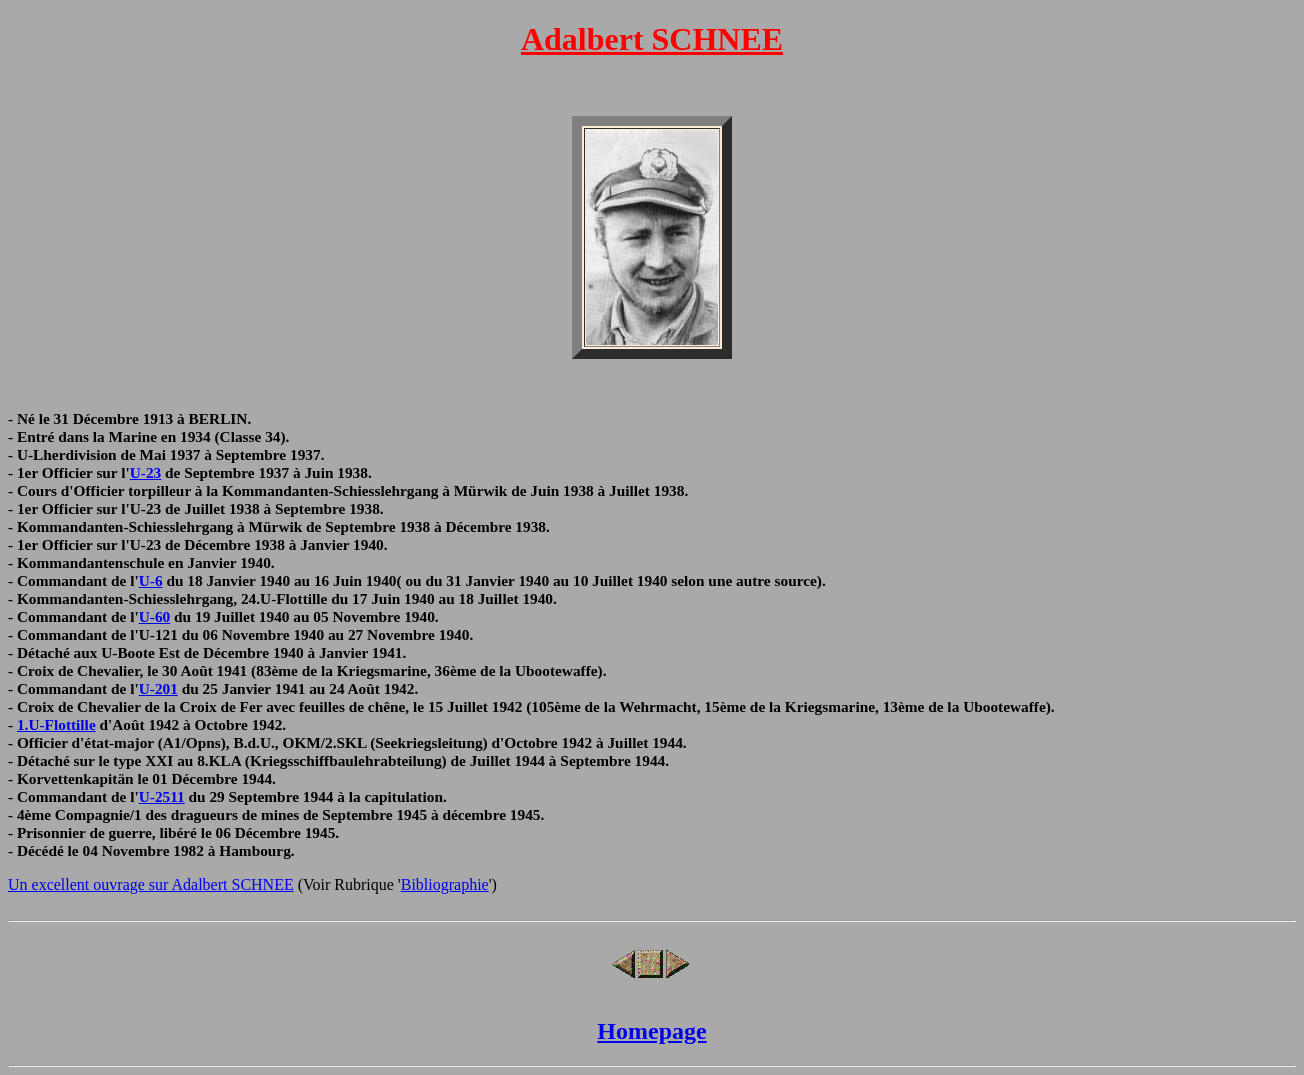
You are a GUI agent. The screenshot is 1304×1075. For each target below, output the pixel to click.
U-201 (158, 688)
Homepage (651, 1031)
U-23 (146, 472)
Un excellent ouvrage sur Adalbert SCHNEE (151, 884)
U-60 (155, 616)
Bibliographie (445, 884)
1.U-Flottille (56, 724)
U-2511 (162, 796)
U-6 (151, 580)
